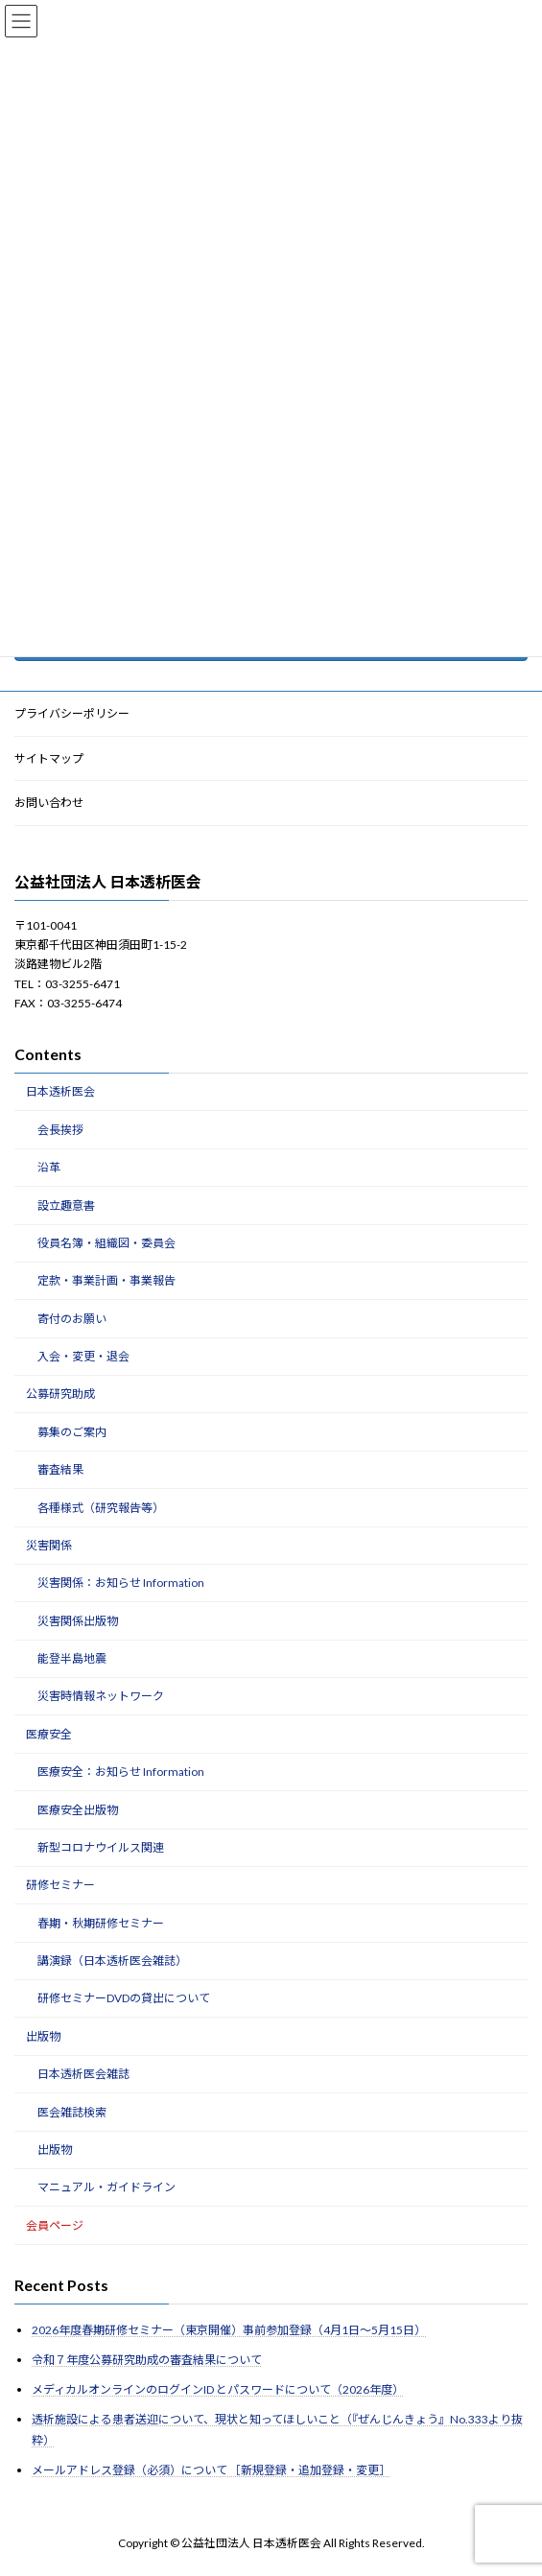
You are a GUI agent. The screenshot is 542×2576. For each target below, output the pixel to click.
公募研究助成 (60, 1394)
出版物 (43, 2036)
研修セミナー (60, 1886)
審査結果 (60, 1470)
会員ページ (54, 2225)
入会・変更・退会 (83, 1357)
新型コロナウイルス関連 (100, 1847)
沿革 (48, 1168)
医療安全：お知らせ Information (120, 1772)
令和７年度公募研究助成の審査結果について (147, 2360)
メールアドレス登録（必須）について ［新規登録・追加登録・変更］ (211, 2471)
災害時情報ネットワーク (100, 1697)
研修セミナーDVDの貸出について (123, 1999)
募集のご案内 (71, 1432)
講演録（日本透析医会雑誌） (112, 1961)
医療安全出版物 (77, 1810)
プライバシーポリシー (72, 713)
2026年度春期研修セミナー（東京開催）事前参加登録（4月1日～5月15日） (229, 2330)
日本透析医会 (60, 1092)
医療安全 (49, 1734)
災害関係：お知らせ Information (120, 1583)
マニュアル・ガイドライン (106, 2188)
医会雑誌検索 (71, 2112)
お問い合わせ (48, 803)
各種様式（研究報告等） (100, 1508)
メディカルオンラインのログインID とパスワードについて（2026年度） (218, 2390)
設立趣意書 (66, 1205)
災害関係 (49, 1545)
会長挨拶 (60, 1130)
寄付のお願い (71, 1319)
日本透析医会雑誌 (83, 2075)
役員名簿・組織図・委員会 (106, 1243)
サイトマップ (48, 758)
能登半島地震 (71, 1659)
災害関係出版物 (77, 1621)
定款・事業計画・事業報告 (106, 1281)
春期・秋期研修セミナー (100, 1923)
